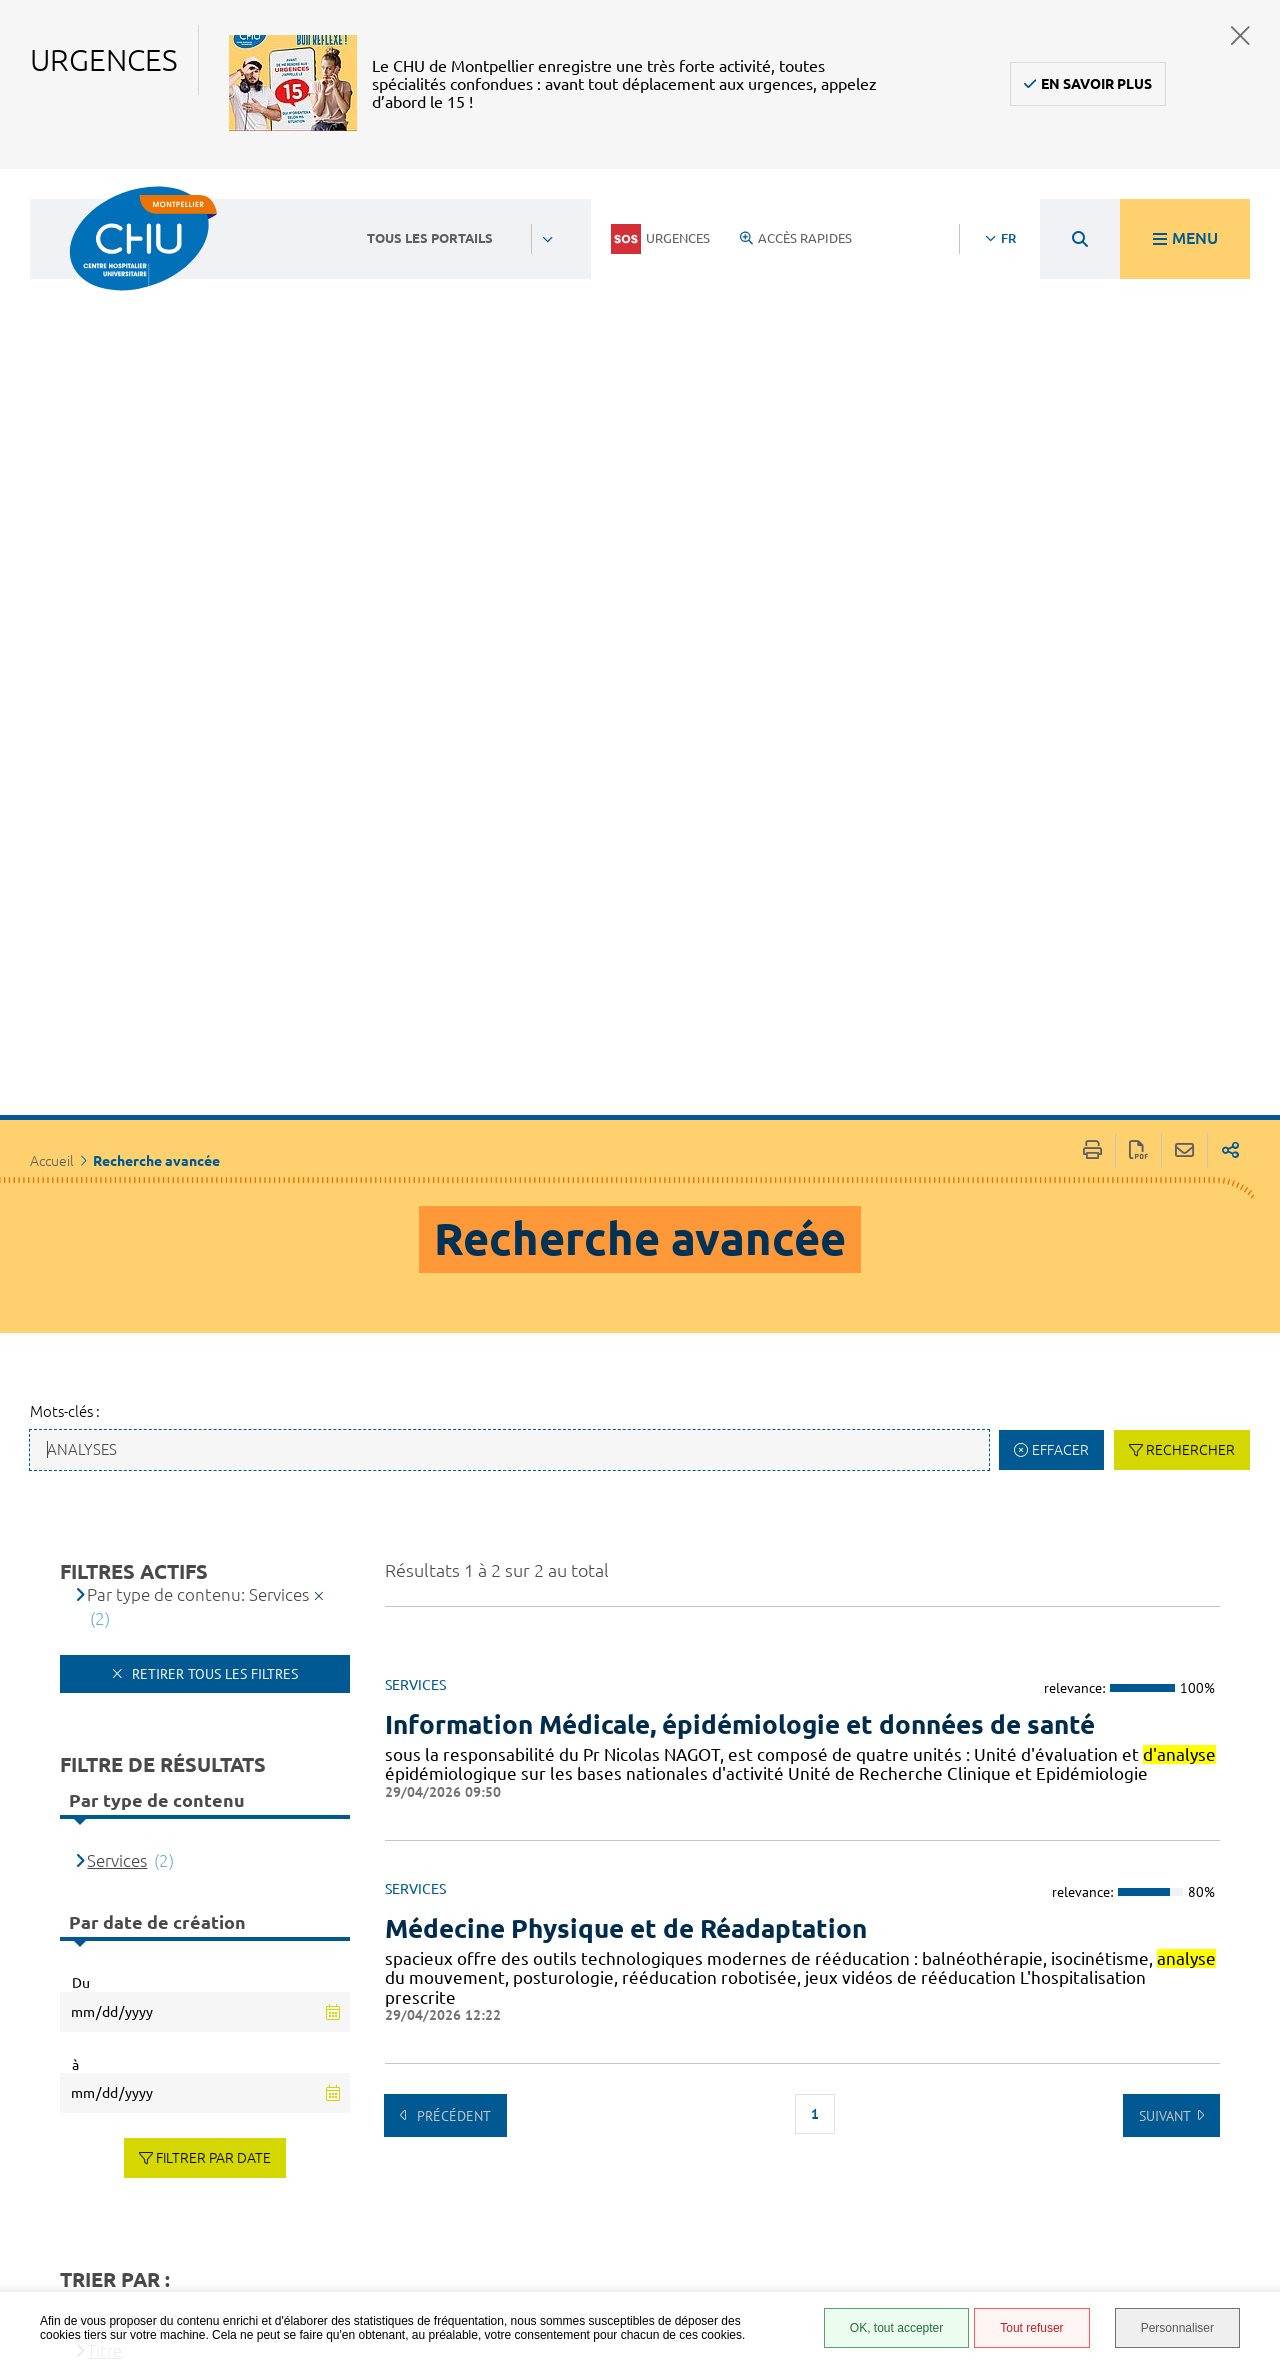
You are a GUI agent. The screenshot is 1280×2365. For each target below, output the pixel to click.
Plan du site (835, 2209)
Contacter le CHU (556, 2044)
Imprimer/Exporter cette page (1092, 604)
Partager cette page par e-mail (1184, 604)
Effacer (1060, 903)
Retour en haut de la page (1245, 2029)
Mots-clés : (65, 864)
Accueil (52, 615)
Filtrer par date (213, 1611)
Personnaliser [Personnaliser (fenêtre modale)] (1177, 2328)
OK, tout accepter (896, 2328)
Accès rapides (796, 238)
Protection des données (846, 2179)
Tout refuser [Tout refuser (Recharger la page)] (1031, 2328)
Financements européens (841, 2238)
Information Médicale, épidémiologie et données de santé (740, 1177)
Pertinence (128, 1775)
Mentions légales (854, 2150)
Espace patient (842, 2054)
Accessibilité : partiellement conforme (842, 2113)
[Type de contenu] (167, 1833)
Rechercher (1190, 903)
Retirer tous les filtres (213, 1128)
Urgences (660, 239)
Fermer (1240, 35)
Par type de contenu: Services (198, 1047)
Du (81, 1437)
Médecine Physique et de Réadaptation (626, 1381)
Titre (104, 1804)
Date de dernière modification (201, 1861)
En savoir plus (1096, 84)
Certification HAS (852, 2268)
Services (117, 1313)
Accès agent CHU (850, 2076)
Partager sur (1230, 604)
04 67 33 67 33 (545, 2105)
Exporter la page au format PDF (1138, 604)
